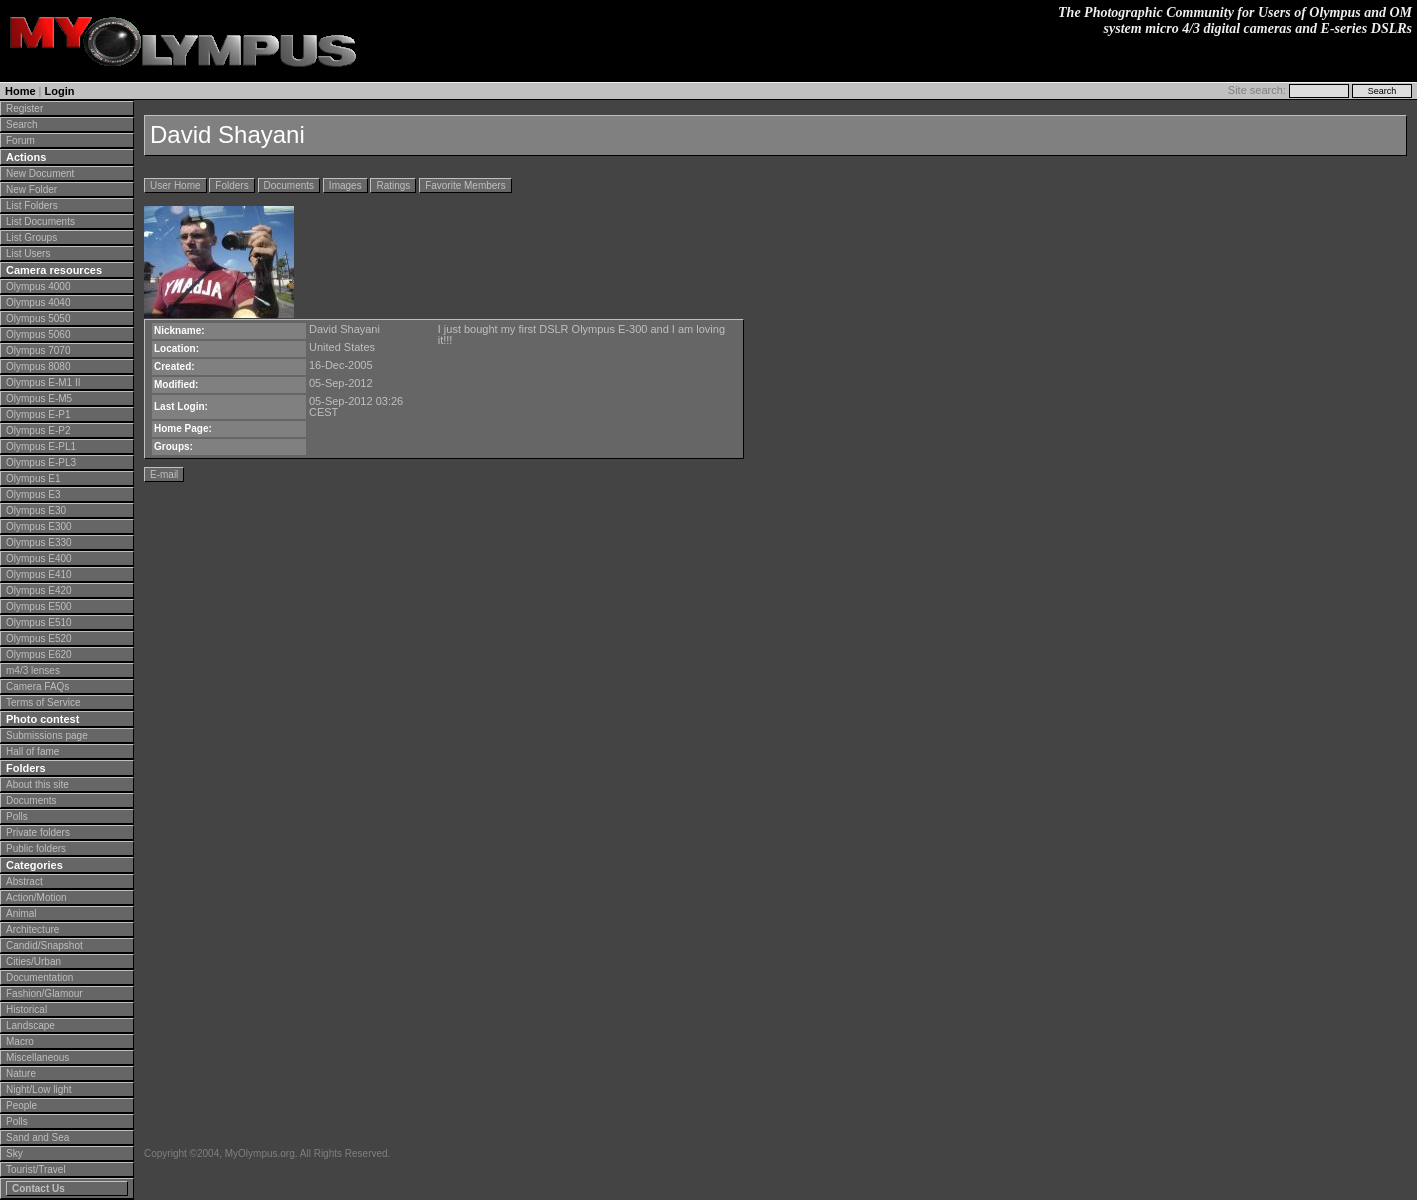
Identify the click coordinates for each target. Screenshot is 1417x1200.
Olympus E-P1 (38, 414)
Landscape (30, 1025)
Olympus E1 (33, 478)
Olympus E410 (39, 574)
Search (22, 124)
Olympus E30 (36, 510)
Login (60, 91)
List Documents (40, 221)
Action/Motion (36, 897)
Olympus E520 (39, 638)
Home (20, 91)
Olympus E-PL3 (41, 462)
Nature (21, 1073)
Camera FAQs (37, 686)
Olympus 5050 (38, 318)
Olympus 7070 (38, 350)
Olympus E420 (39, 590)
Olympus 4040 (38, 302)
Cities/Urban (33, 961)
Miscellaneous (37, 1057)
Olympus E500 (39, 606)
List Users (28, 253)
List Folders (32, 205)
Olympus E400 (39, 558)
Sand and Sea (37, 1137)
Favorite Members (465, 185)
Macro (20, 1041)
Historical (26, 1009)
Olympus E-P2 (38, 430)
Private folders (38, 832)
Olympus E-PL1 (41, 446)
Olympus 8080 (38, 366)
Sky (14, 1153)
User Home (175, 185)
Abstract (24, 881)
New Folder (31, 189)
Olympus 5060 (38, 334)
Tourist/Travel (36, 1169)
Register (24, 108)
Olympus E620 (39, 654)
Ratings (393, 185)
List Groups (31, 237)
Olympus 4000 (38, 286)
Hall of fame (32, 751)
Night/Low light (39, 1089)
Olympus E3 (33, 494)
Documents (31, 800)
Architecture (32, 929)
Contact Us (38, 1188)
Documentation (39, 977)
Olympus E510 (39, 622)
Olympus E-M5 (39, 398)
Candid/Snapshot (44, 945)
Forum (20, 140)
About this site (37, 784)
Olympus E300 (39, 526)
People (21, 1105)
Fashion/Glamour (44, 993)
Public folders (36, 848)
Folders (231, 185)
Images (345, 185)
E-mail (164, 474)
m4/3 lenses (33, 670)
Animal (21, 913)
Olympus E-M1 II (43, 382)
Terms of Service (43, 702)
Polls (17, 816)
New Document (40, 173)
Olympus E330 (39, 542)
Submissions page (47, 735)
